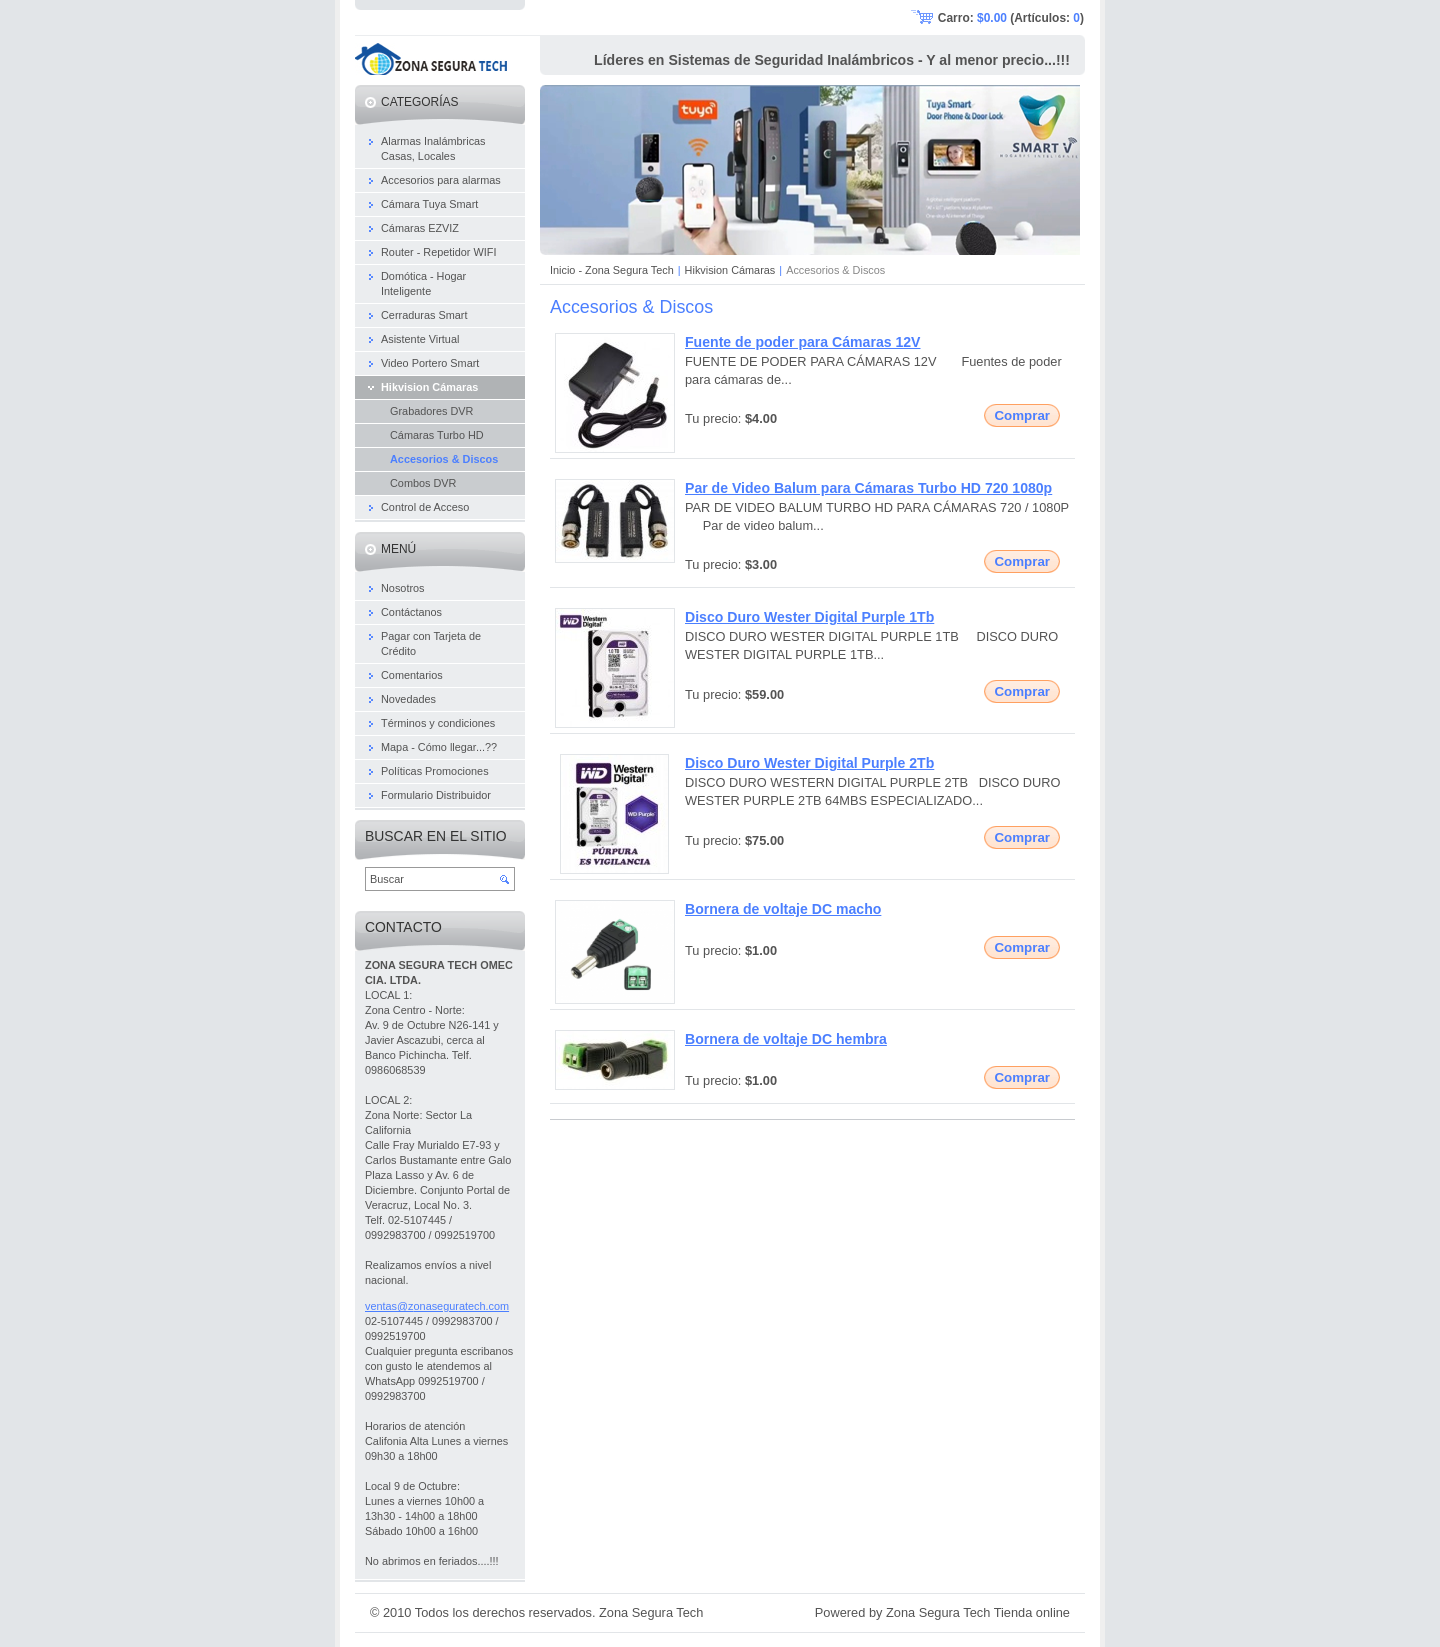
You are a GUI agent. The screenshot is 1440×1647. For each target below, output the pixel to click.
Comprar (1022, 415)
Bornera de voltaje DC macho (783, 909)
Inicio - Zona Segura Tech (612, 270)
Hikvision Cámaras (730, 270)
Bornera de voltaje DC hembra (786, 1039)
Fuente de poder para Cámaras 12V (803, 342)
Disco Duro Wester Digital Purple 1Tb (809, 617)
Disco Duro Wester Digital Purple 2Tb (809, 763)
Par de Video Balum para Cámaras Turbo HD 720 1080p (868, 488)
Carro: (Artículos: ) (1011, 18)
